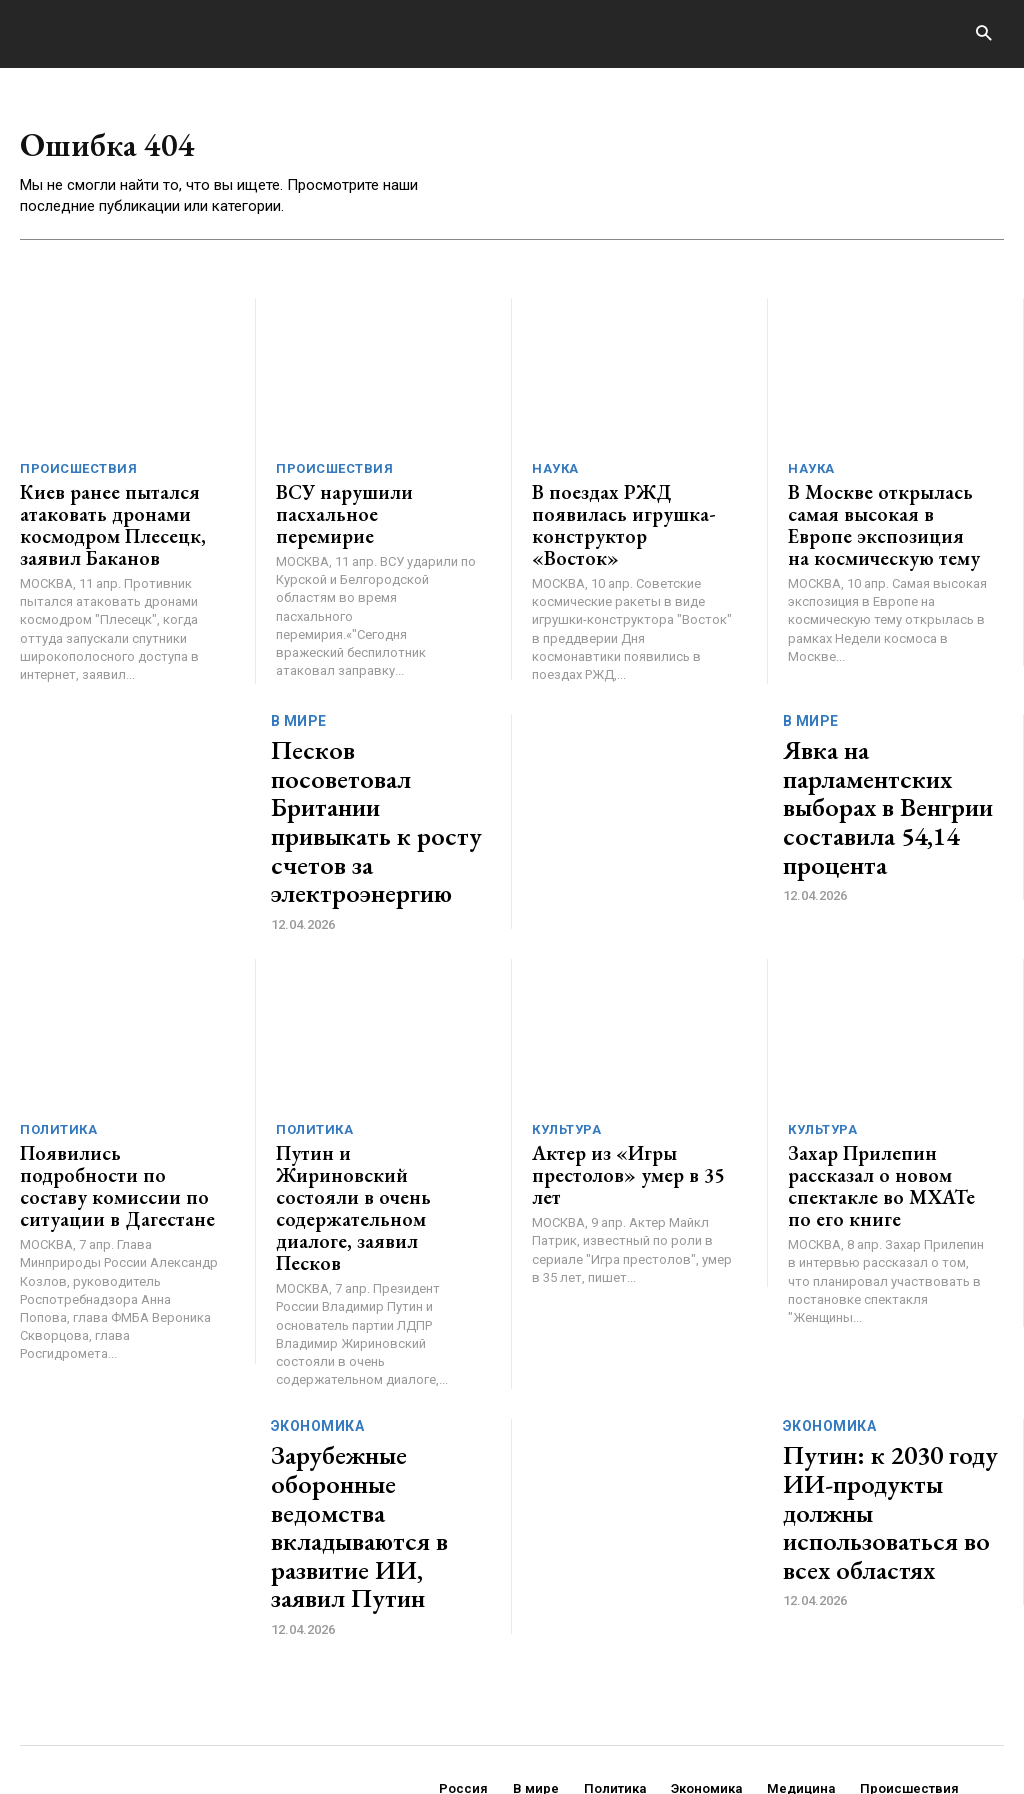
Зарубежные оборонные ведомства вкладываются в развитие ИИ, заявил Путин (379, 1386)
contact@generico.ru (418, 1721)
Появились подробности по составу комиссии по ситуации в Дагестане (114, 1110)
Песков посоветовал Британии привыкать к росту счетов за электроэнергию (375, 787)
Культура (566, 1070)
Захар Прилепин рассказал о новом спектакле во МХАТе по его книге (886, 1110)
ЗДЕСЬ (208, 1721)
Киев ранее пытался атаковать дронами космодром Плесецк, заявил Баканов (101, 522)
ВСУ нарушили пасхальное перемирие (375, 503)
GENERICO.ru (166, 1708)
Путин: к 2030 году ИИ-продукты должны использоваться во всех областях (889, 1386)
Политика (58, 1070)
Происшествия (78, 472)
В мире (299, 728)
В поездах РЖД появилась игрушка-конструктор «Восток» (632, 512)
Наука (555, 472)
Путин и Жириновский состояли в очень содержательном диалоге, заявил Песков (375, 1120)
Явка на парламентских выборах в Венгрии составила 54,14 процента (888, 787)
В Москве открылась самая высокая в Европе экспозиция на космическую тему (878, 522)
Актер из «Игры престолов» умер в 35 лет (628, 1101)
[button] (983, 34)
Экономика (318, 1316)
